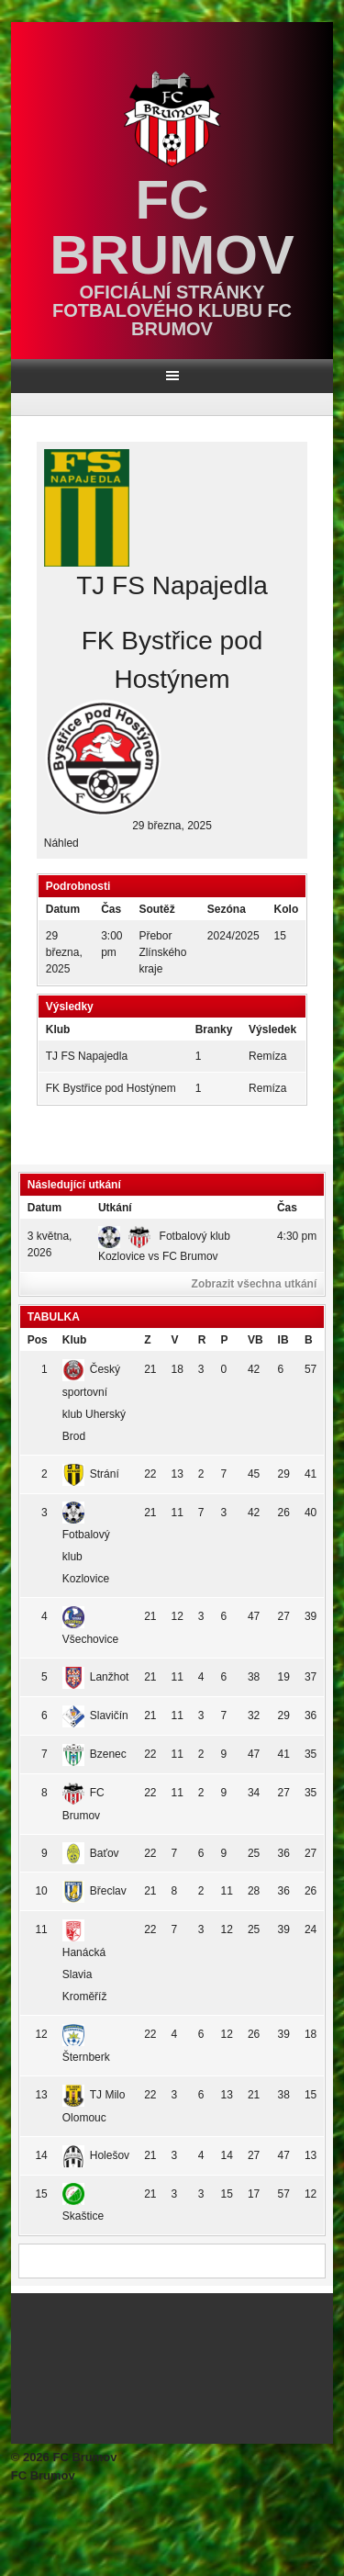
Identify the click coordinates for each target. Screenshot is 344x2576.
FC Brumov (172, 227)
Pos (38, 1339)
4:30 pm (296, 1236)
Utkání (115, 1207)
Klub (74, 1339)
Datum (44, 1207)
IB (283, 1339)
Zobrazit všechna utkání (254, 1283)
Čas (287, 1207)
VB (255, 1339)
